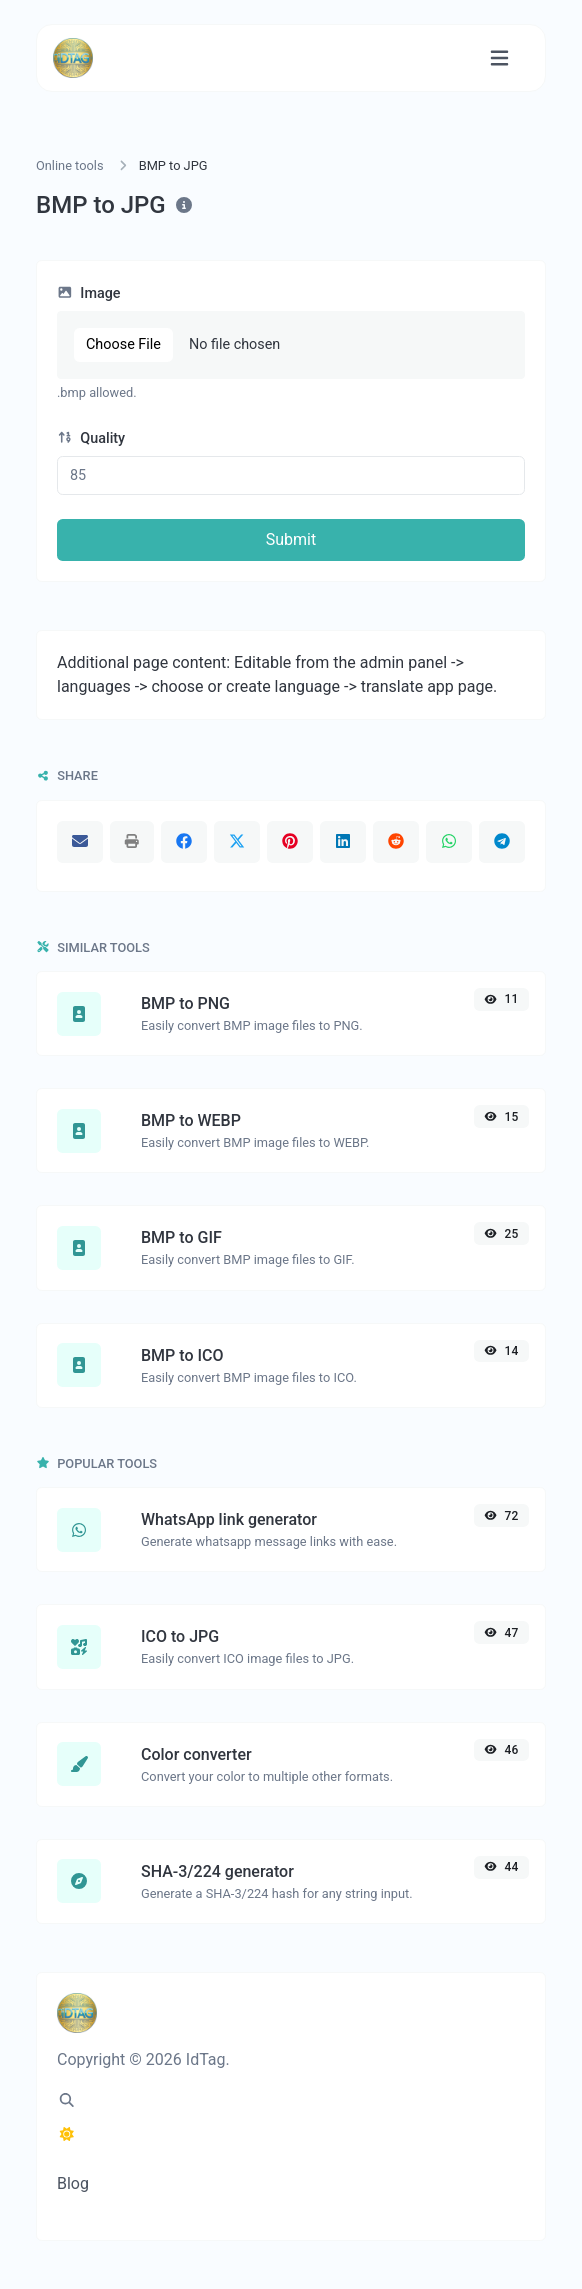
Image (89, 293)
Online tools (70, 165)
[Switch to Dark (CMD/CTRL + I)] (67, 2135)
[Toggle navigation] (499, 58)
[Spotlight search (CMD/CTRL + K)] (67, 2101)
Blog (73, 2183)
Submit (291, 539)
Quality (91, 438)
